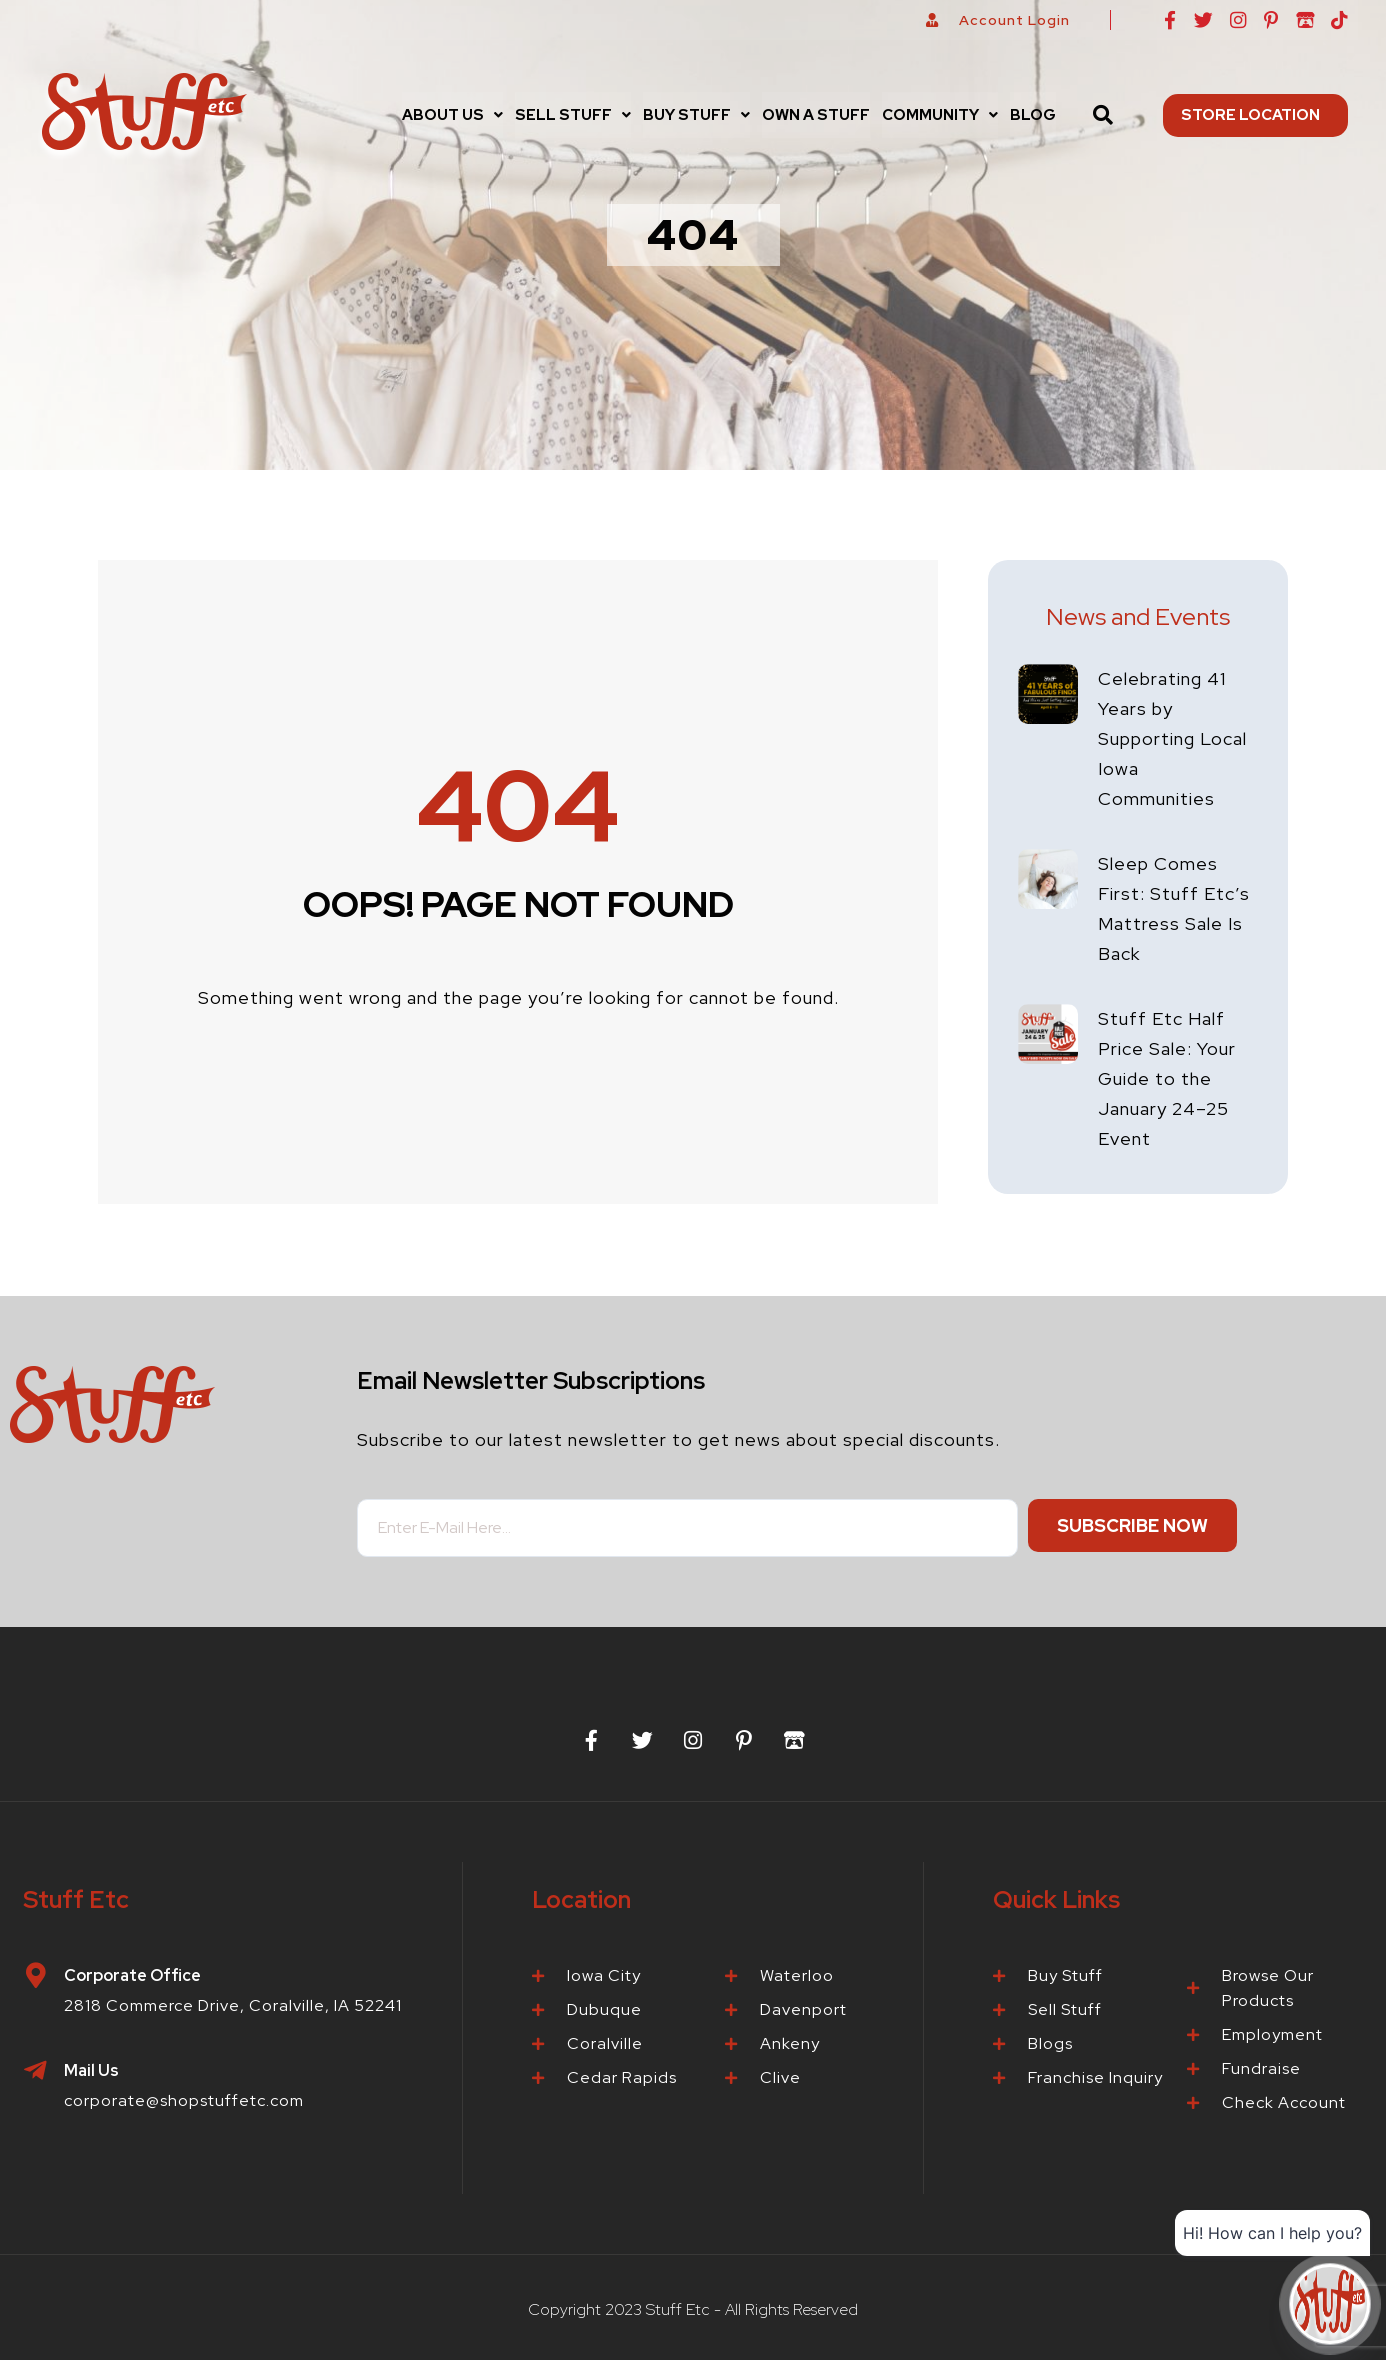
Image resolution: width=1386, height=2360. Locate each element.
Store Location (1255, 115)
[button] (452, 115)
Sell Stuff (573, 115)
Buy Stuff (696, 115)
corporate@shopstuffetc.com (184, 2100)
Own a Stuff (816, 115)
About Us (452, 115)
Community (940, 115)
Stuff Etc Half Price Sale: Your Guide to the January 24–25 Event (1167, 1078)
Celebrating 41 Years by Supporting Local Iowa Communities (1172, 738)
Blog (1033, 115)
